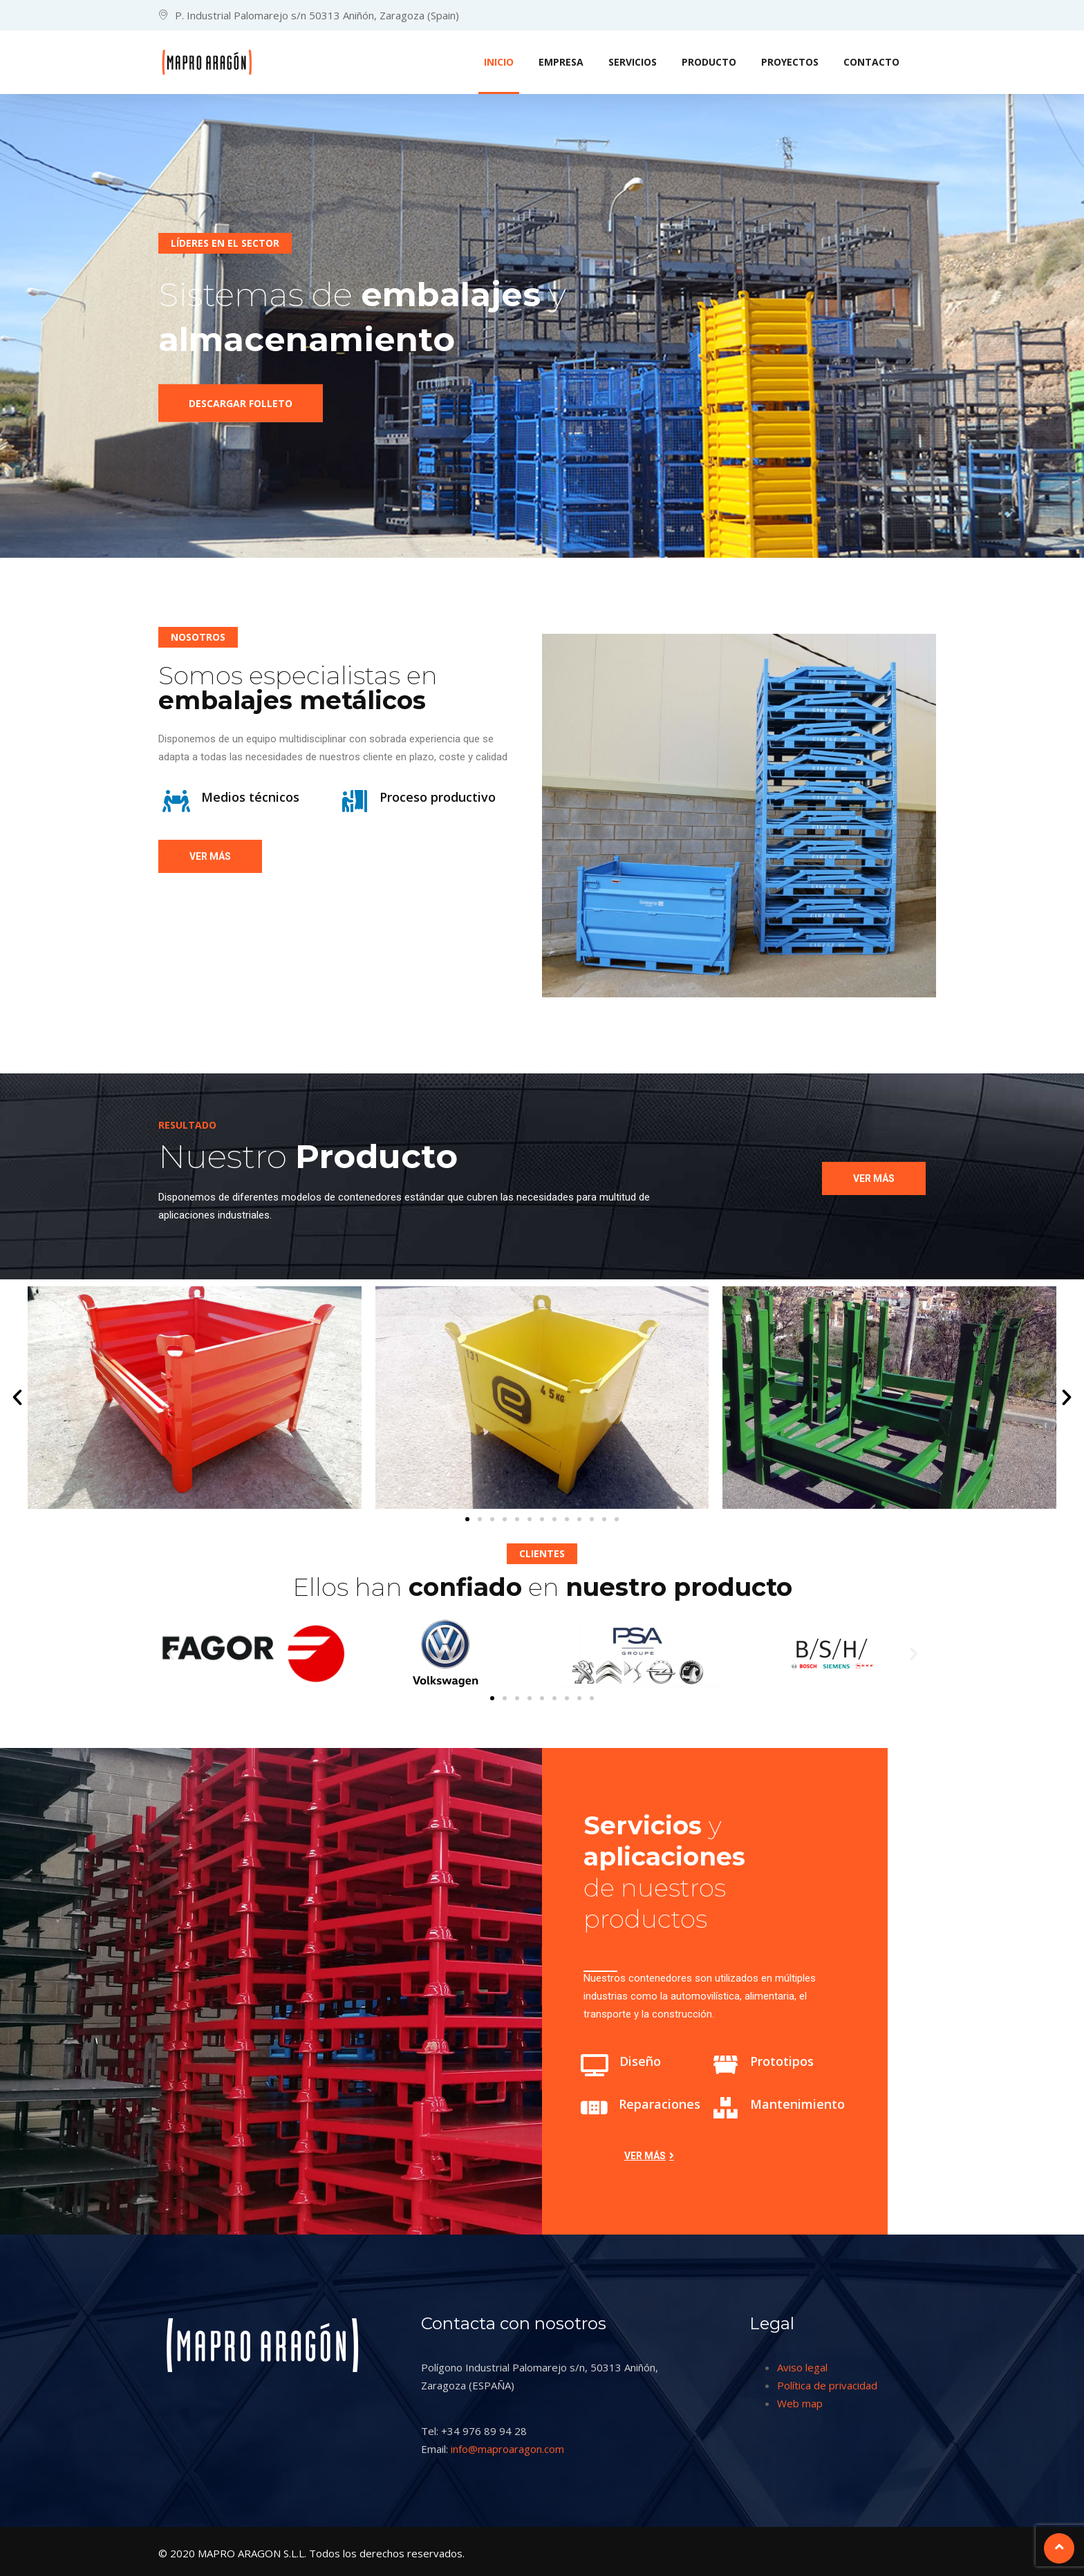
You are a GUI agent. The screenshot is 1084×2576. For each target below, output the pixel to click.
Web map (800, 2403)
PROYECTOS (790, 61)
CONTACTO (871, 61)
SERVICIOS (632, 61)
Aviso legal (802, 2367)
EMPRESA (561, 61)
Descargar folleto (240, 410)
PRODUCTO (709, 61)
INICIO (499, 61)
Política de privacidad (827, 2385)
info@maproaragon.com (507, 2449)
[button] (17, 1397)
